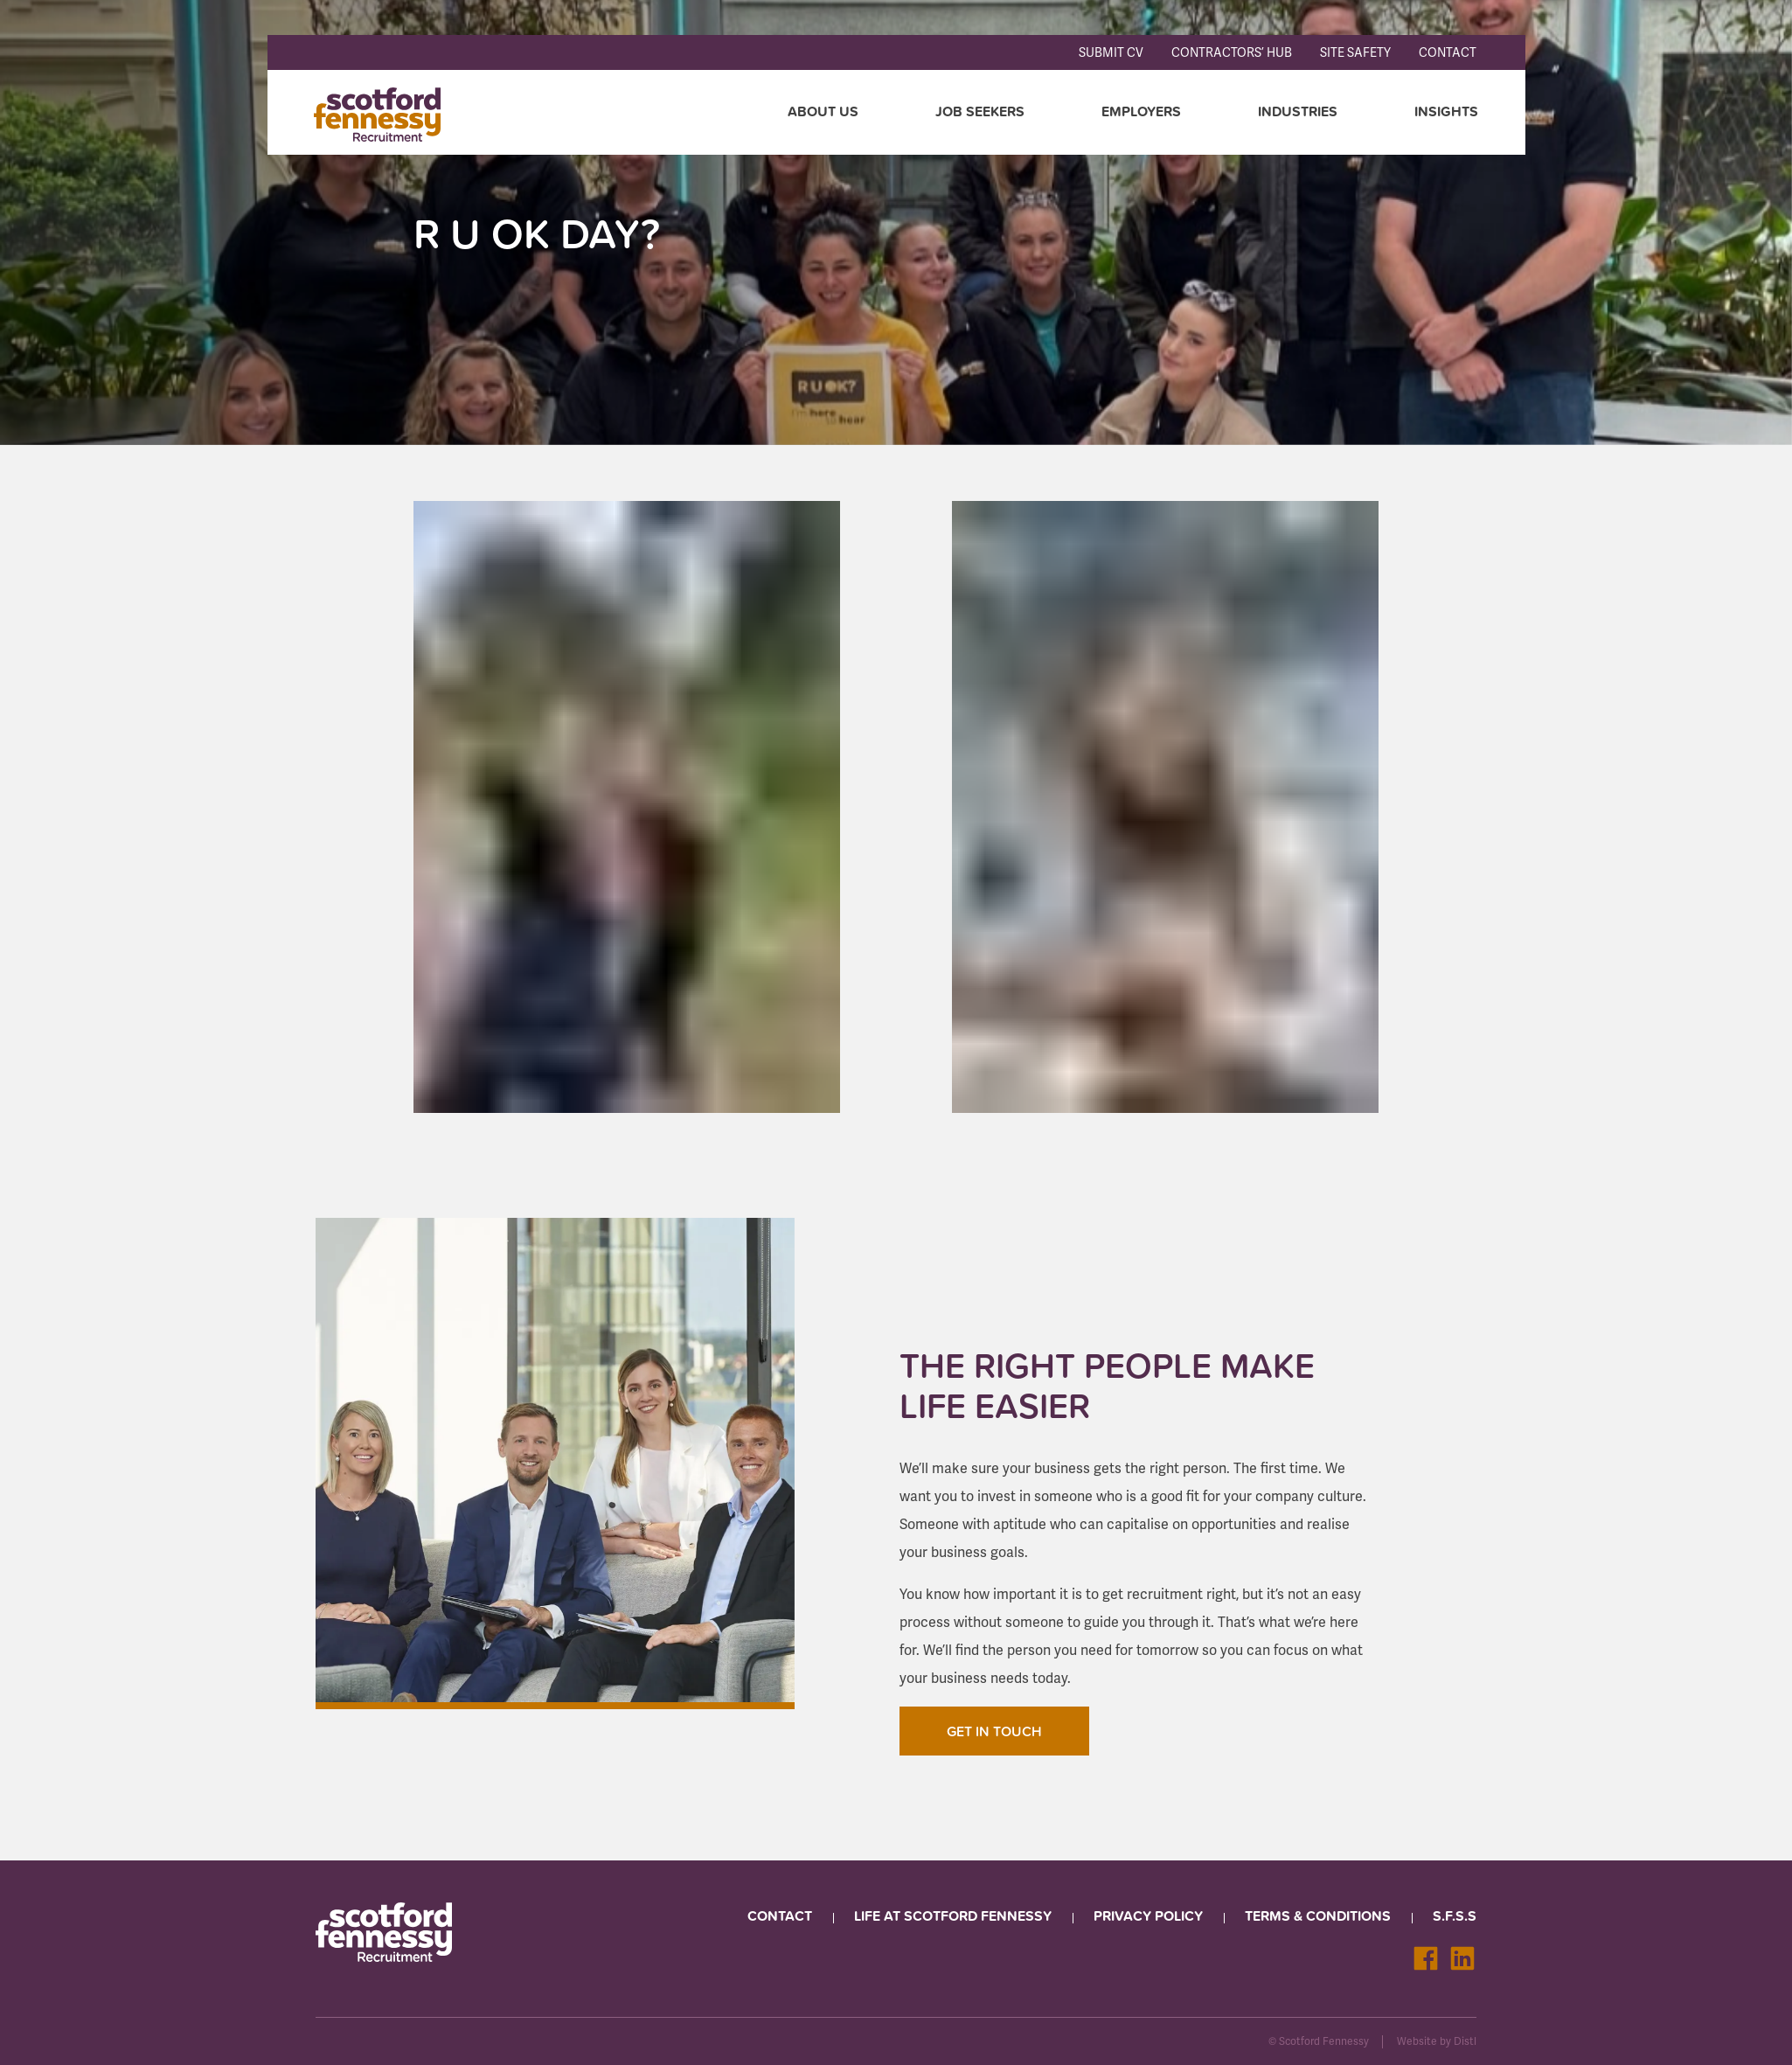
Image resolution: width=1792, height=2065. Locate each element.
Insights (1444, 111)
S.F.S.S (1454, 1914)
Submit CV (1111, 52)
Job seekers (978, 111)
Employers (1139, 111)
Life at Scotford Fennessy (953, 1914)
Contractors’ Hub (1231, 52)
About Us (821, 111)
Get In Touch (994, 1729)
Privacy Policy (1148, 1914)
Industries (1296, 111)
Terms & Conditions (1318, 1914)
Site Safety (1355, 52)
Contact (1447, 52)
